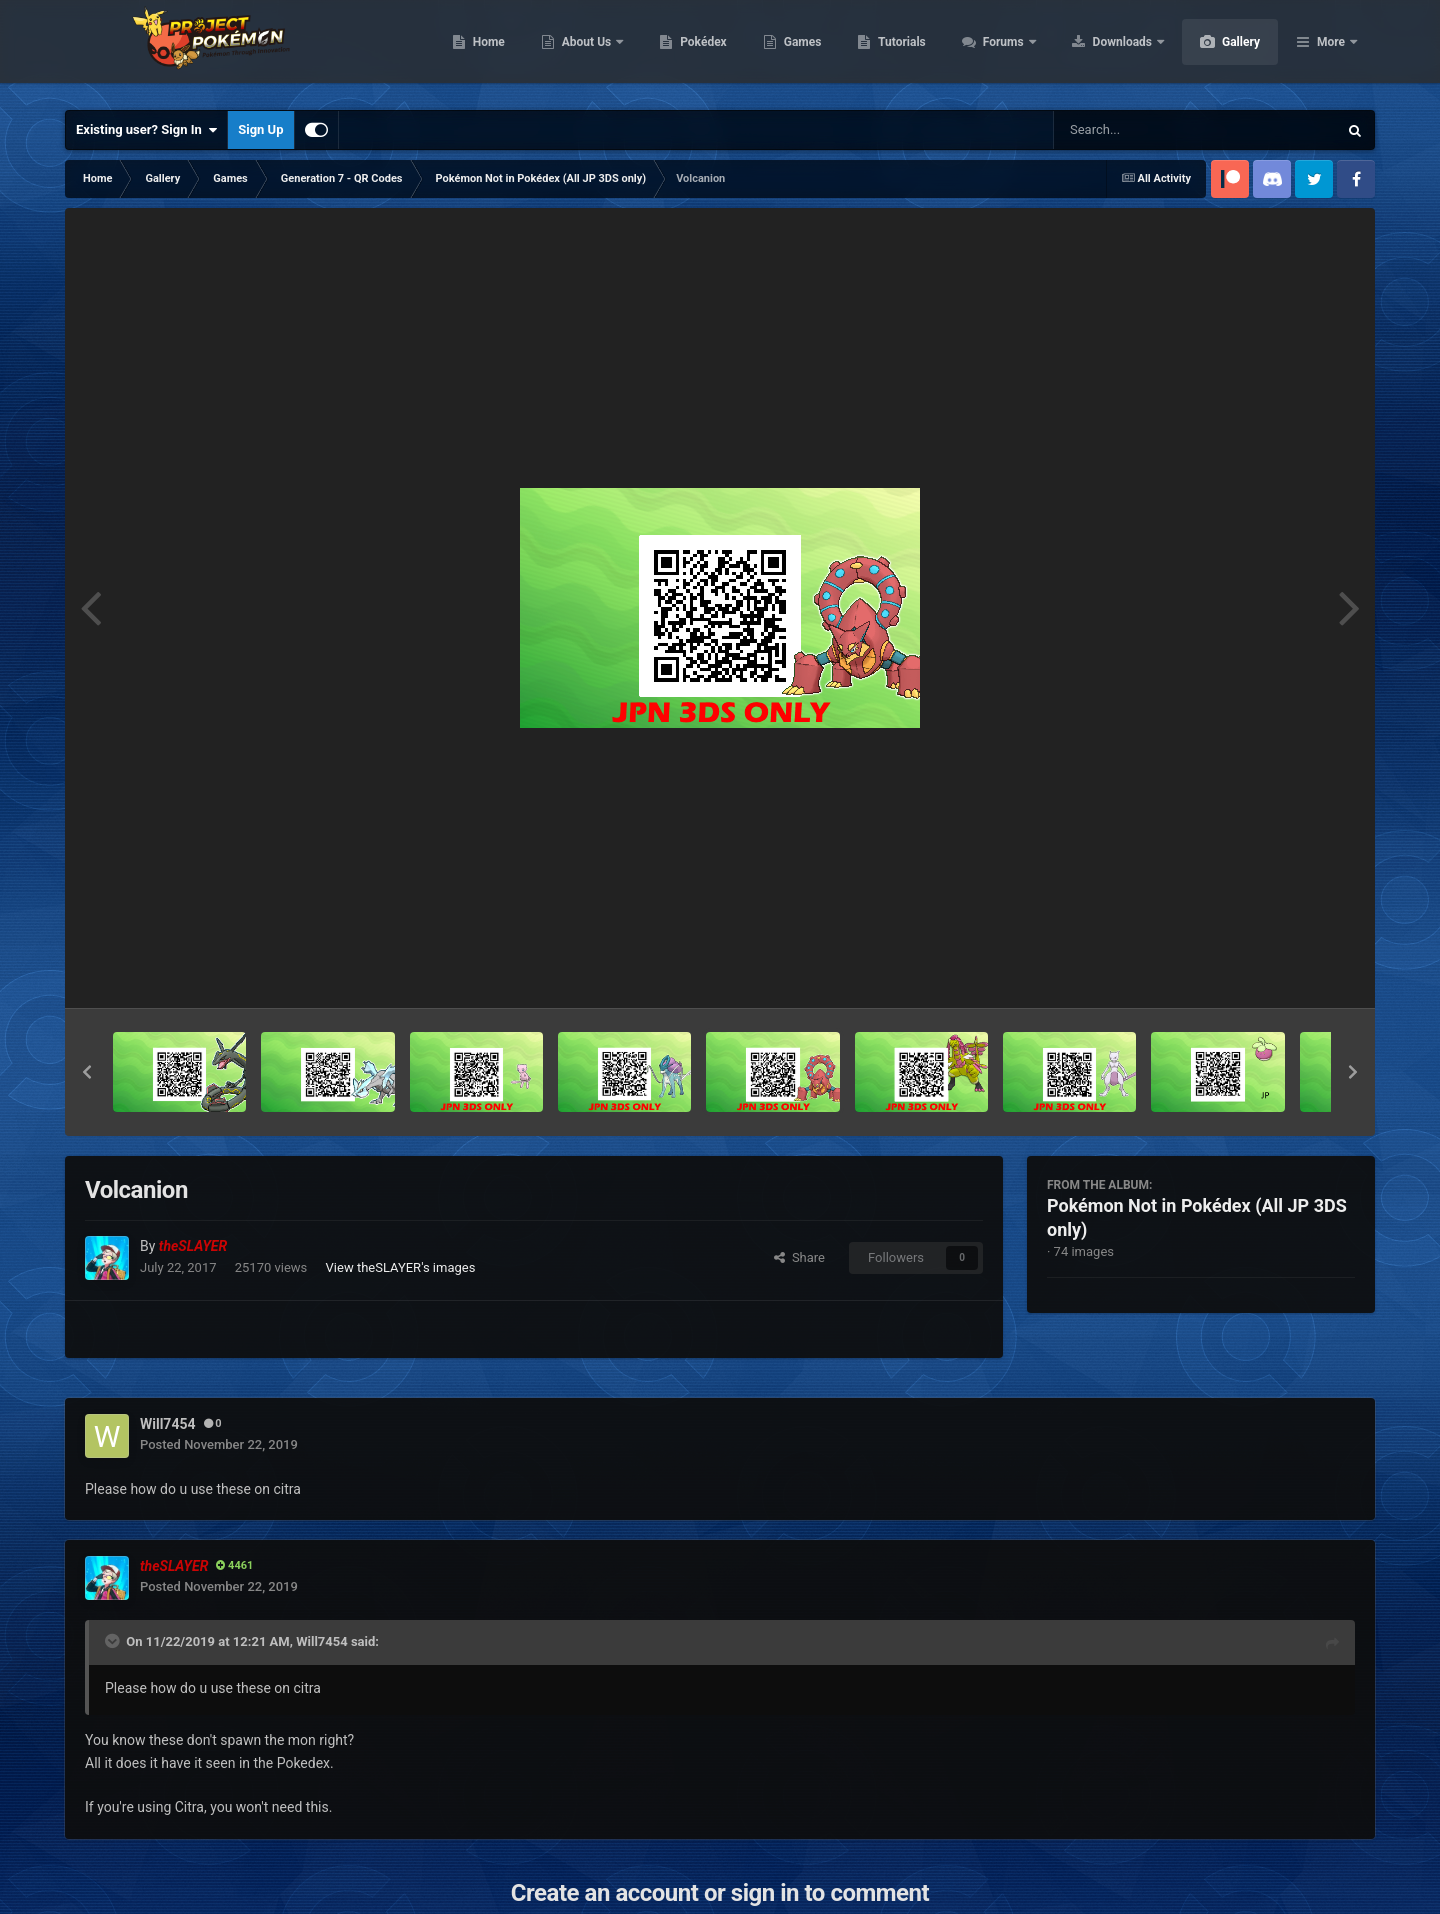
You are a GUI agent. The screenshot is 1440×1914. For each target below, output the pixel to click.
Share (799, 1257)
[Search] (1145, 130)
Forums (1099, 50)
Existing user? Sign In (146, 130)
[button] (87, 1072)
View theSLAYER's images (401, 1267)
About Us (682, 50)
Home (583, 50)
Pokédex (798, 50)
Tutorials (996, 50)
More (1331, 50)
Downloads (1218, 50)
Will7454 (322, 1641)
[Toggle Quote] (114, 1641)
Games (897, 50)
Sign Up (260, 129)
